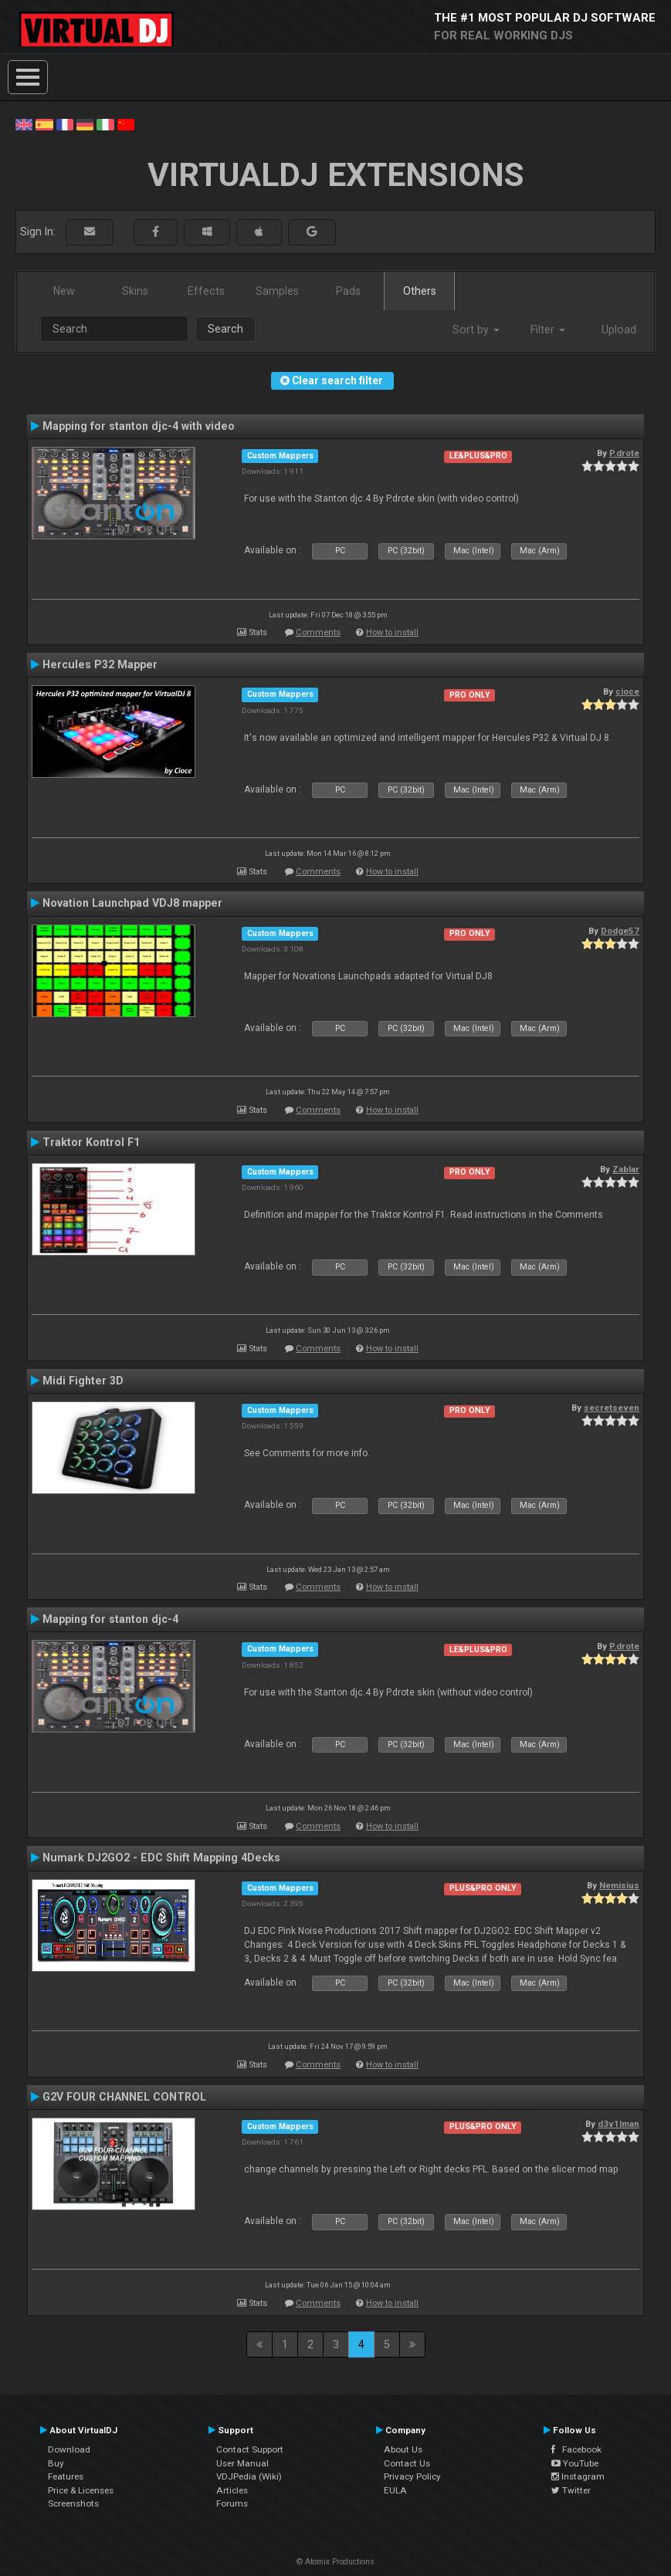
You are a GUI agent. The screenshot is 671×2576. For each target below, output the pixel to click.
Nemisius (619, 1885)
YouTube (574, 2463)
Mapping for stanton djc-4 (110, 1619)
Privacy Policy (412, 2476)
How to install (392, 632)
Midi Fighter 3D (83, 1380)
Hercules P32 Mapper (100, 664)
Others (419, 291)
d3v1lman (618, 2123)
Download (69, 2449)
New (64, 291)
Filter (547, 329)
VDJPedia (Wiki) (249, 2476)
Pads (348, 291)
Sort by (476, 329)
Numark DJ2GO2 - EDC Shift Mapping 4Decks (161, 1857)
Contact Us (407, 2463)
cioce (627, 691)
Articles (232, 2490)
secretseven (611, 1407)
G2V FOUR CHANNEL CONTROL (124, 2097)
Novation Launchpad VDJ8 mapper (132, 903)
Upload (619, 329)
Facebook (576, 2449)
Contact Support (249, 2449)
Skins (135, 291)
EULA (395, 2490)
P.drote (624, 453)
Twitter (571, 2490)
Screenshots (73, 2503)
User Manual (242, 2463)
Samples (277, 291)
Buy (56, 2463)
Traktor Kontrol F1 (91, 1142)
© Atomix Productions (335, 2562)
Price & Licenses (81, 2490)
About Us (403, 2449)
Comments (318, 632)
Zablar (625, 1169)
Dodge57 (620, 930)
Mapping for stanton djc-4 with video (138, 426)
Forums (232, 2503)
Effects (206, 291)
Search (225, 329)
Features (65, 2476)
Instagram (578, 2476)
